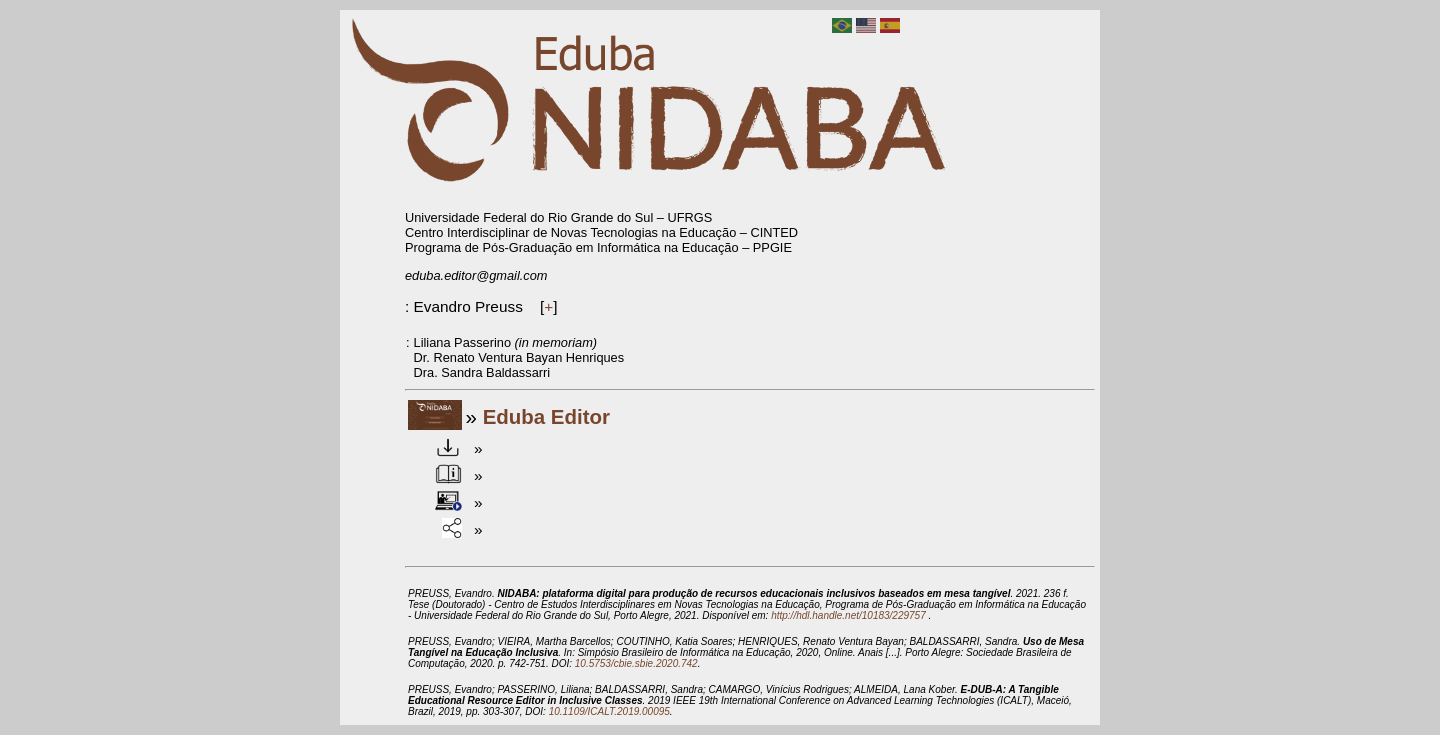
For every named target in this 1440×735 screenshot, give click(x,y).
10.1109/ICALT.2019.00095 (609, 711)
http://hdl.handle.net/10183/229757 (849, 615)
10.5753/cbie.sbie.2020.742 (636, 663)
